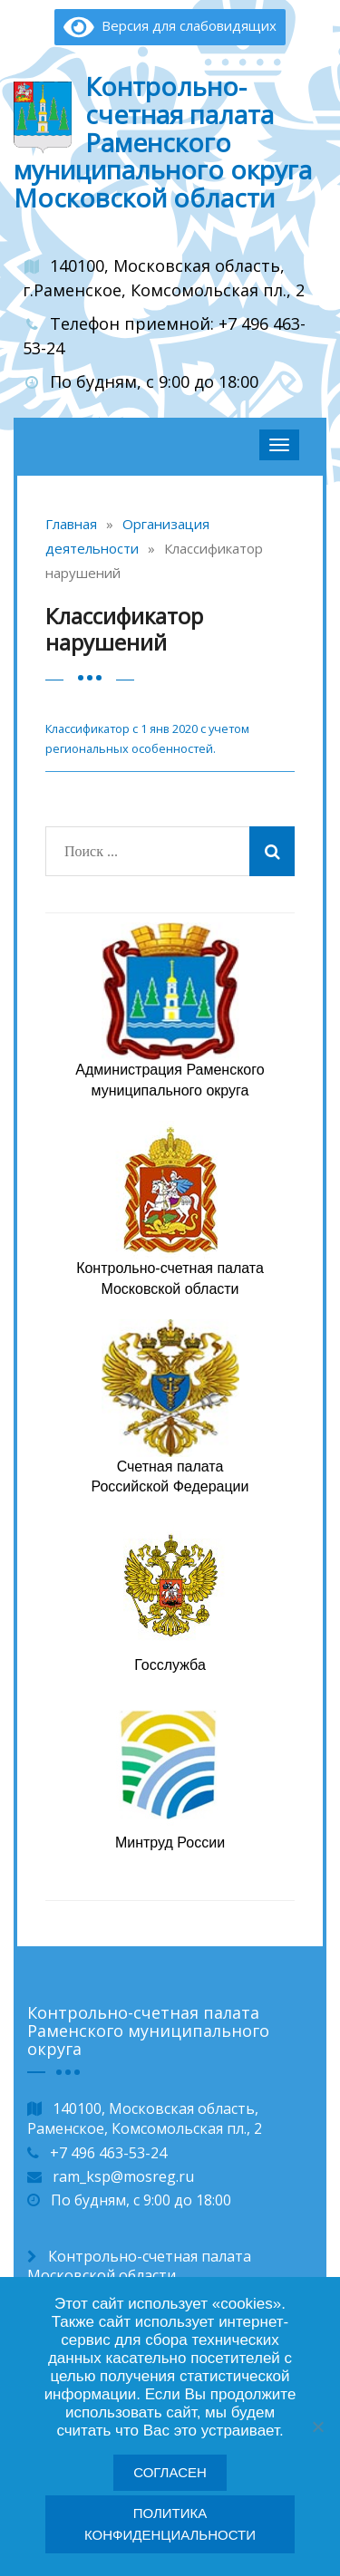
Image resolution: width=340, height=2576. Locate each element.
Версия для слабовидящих (170, 25)
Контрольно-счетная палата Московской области (139, 2265)
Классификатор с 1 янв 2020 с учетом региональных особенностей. (147, 738)
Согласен (170, 2472)
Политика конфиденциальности (170, 2523)
